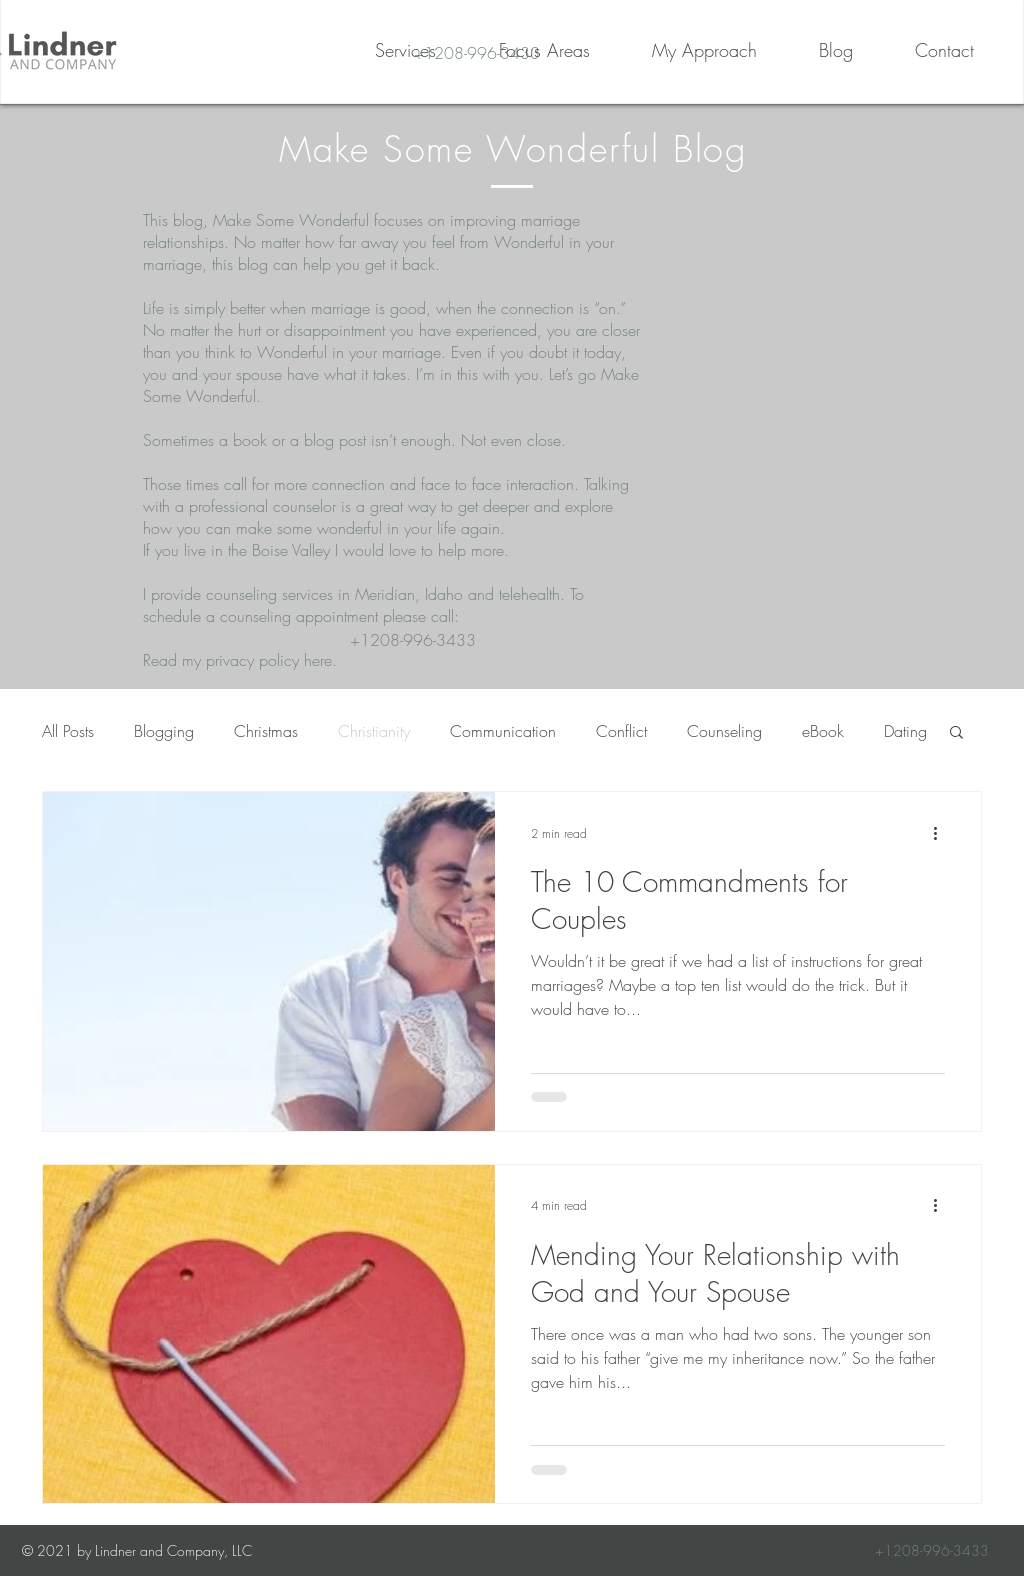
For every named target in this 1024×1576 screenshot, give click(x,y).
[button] (956, 733)
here (318, 660)
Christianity (374, 731)
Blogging (164, 731)
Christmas (266, 731)
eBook (823, 731)
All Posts (68, 731)
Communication (503, 731)
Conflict (621, 731)
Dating (905, 731)
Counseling (724, 731)
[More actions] (942, 833)
